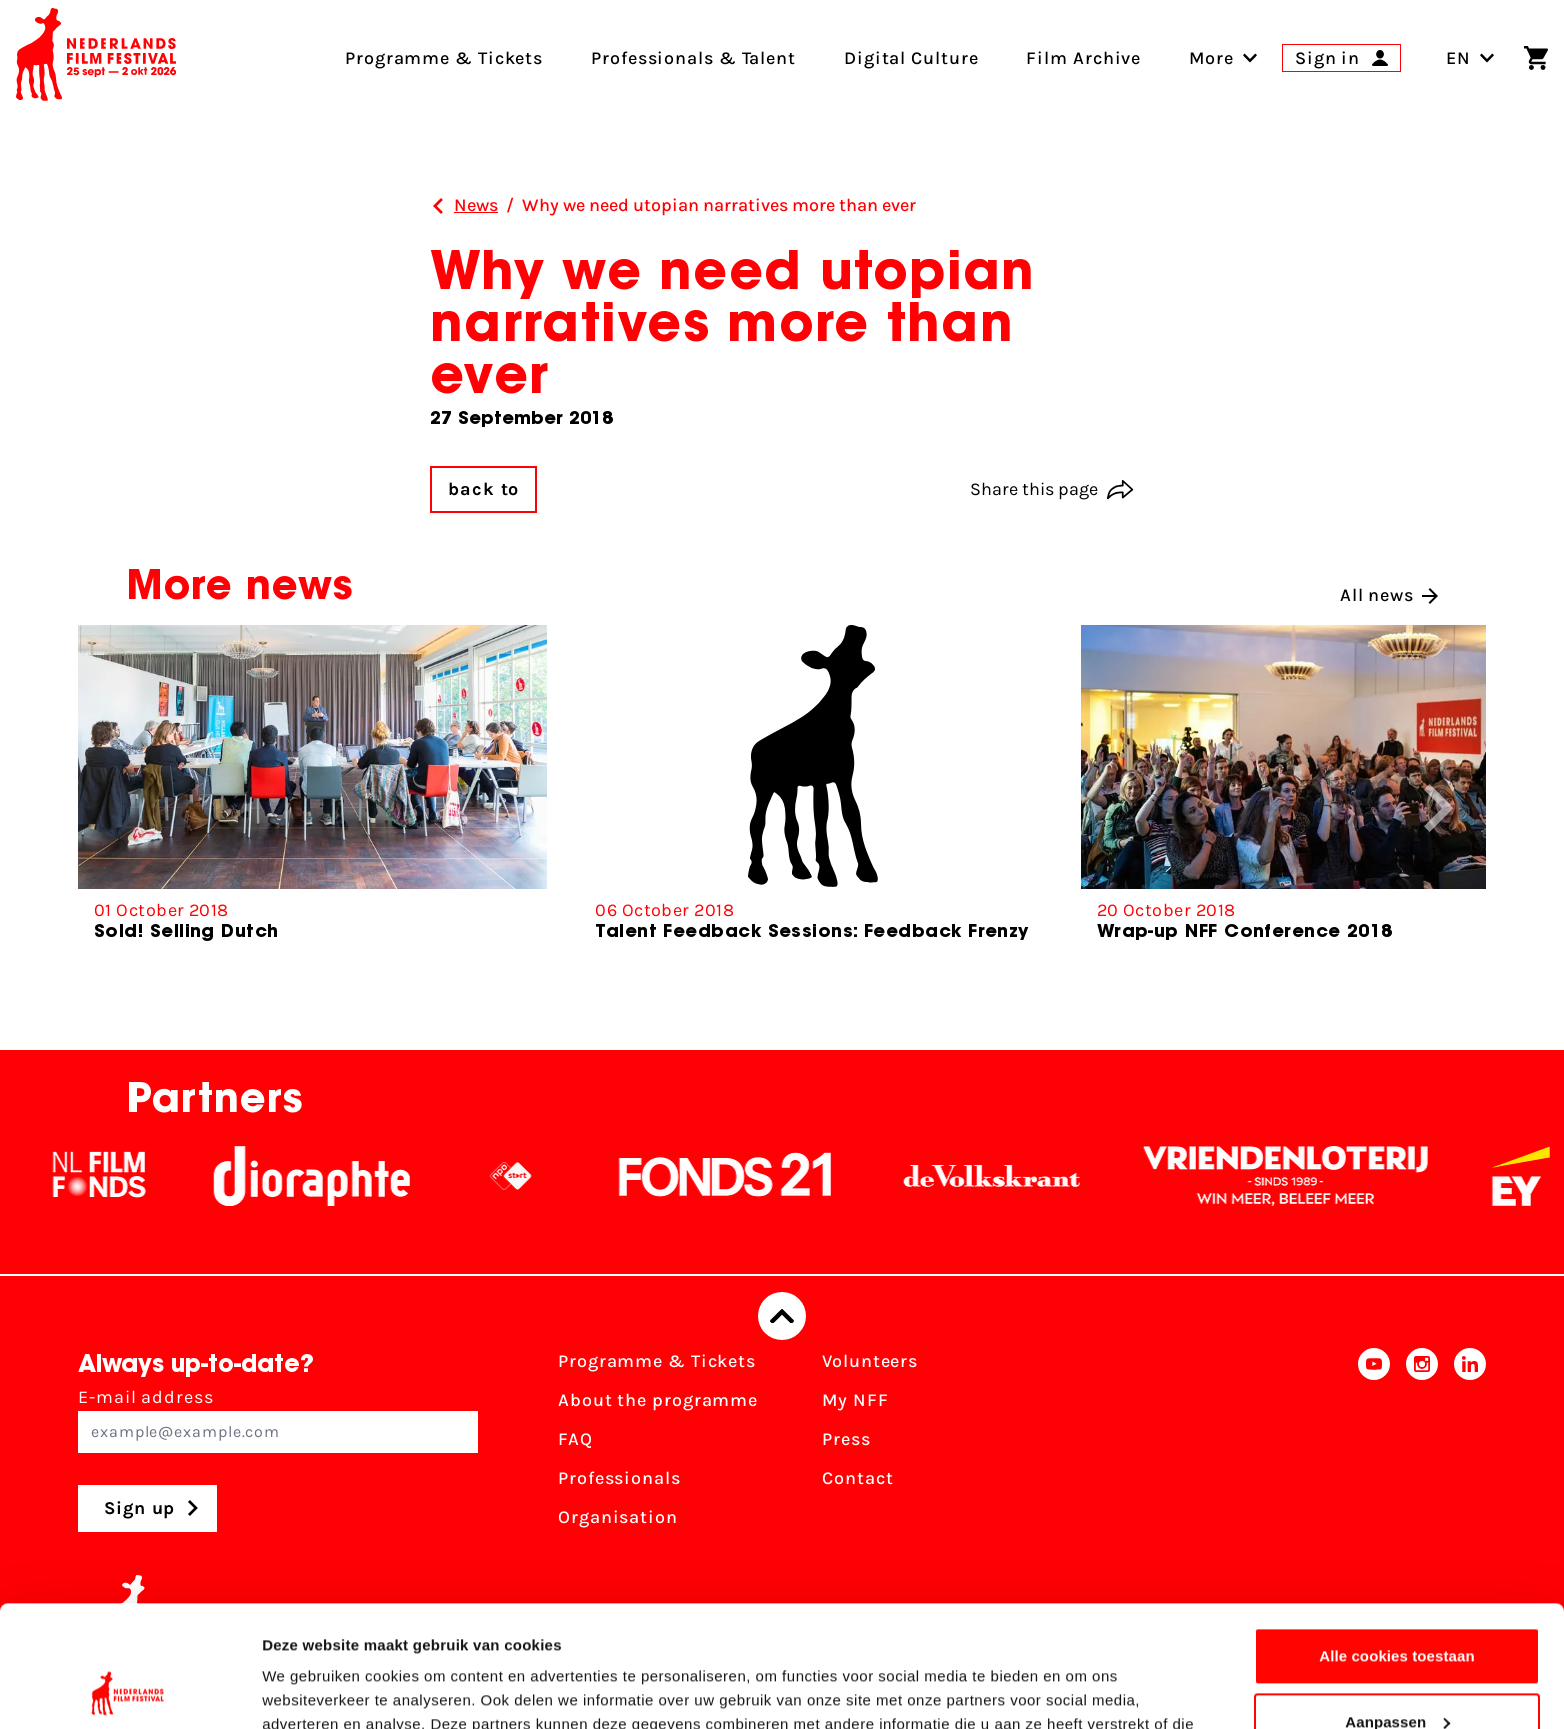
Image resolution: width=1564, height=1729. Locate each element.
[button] (1439, 808)
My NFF (855, 1400)
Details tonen (309, 1689)
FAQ (575, 1439)
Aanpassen (1397, 1607)
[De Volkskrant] (1013, 1176)
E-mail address (278, 1419)
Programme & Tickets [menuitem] (444, 58)
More (1211, 58)
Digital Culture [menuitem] (911, 58)
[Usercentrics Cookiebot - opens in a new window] (129, 1690)
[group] (312, 791)
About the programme (658, 1400)
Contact (857, 1478)
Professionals (619, 1478)
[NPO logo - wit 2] (532, 1176)
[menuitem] (1211, 58)
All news (1389, 595)
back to (483, 489)
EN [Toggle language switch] (1470, 58)
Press (846, 1439)
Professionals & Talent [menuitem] (693, 58)
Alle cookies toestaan (1397, 1542)
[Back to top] (782, 1316)
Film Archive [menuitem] (1083, 58)
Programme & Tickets (657, 1361)
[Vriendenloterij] (1307, 1176)
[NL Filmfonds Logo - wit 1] (120, 1176)
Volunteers (870, 1361)
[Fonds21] (747, 1176)
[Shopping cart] (1536, 58)
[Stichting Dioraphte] (333, 1176)
